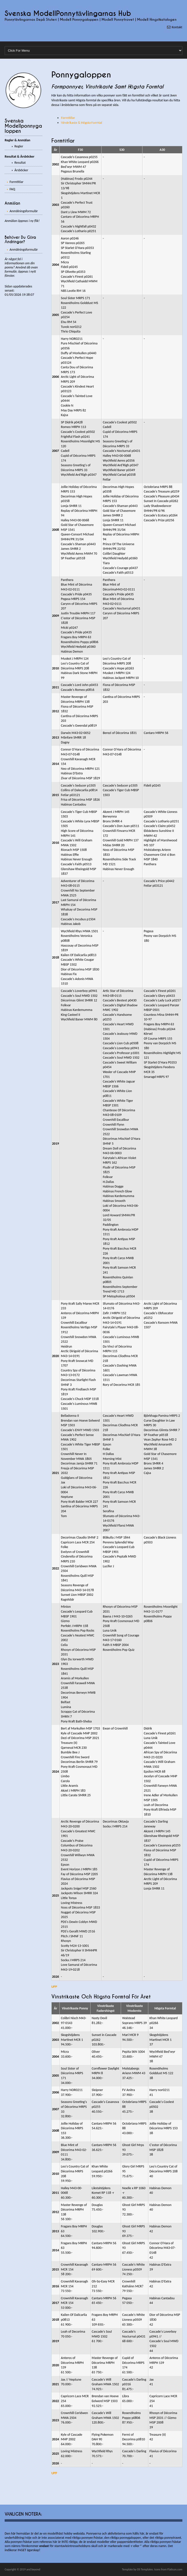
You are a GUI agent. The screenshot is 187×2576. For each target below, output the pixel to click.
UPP (54, 1987)
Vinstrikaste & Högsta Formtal (81, 123)
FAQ (12, 189)
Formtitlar (16, 182)
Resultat (20, 163)
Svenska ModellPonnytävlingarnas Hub (68, 13)
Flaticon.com (174, 2569)
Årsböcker (21, 170)
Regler (18, 146)
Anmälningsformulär (23, 211)
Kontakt (177, 27)
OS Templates (145, 2569)
